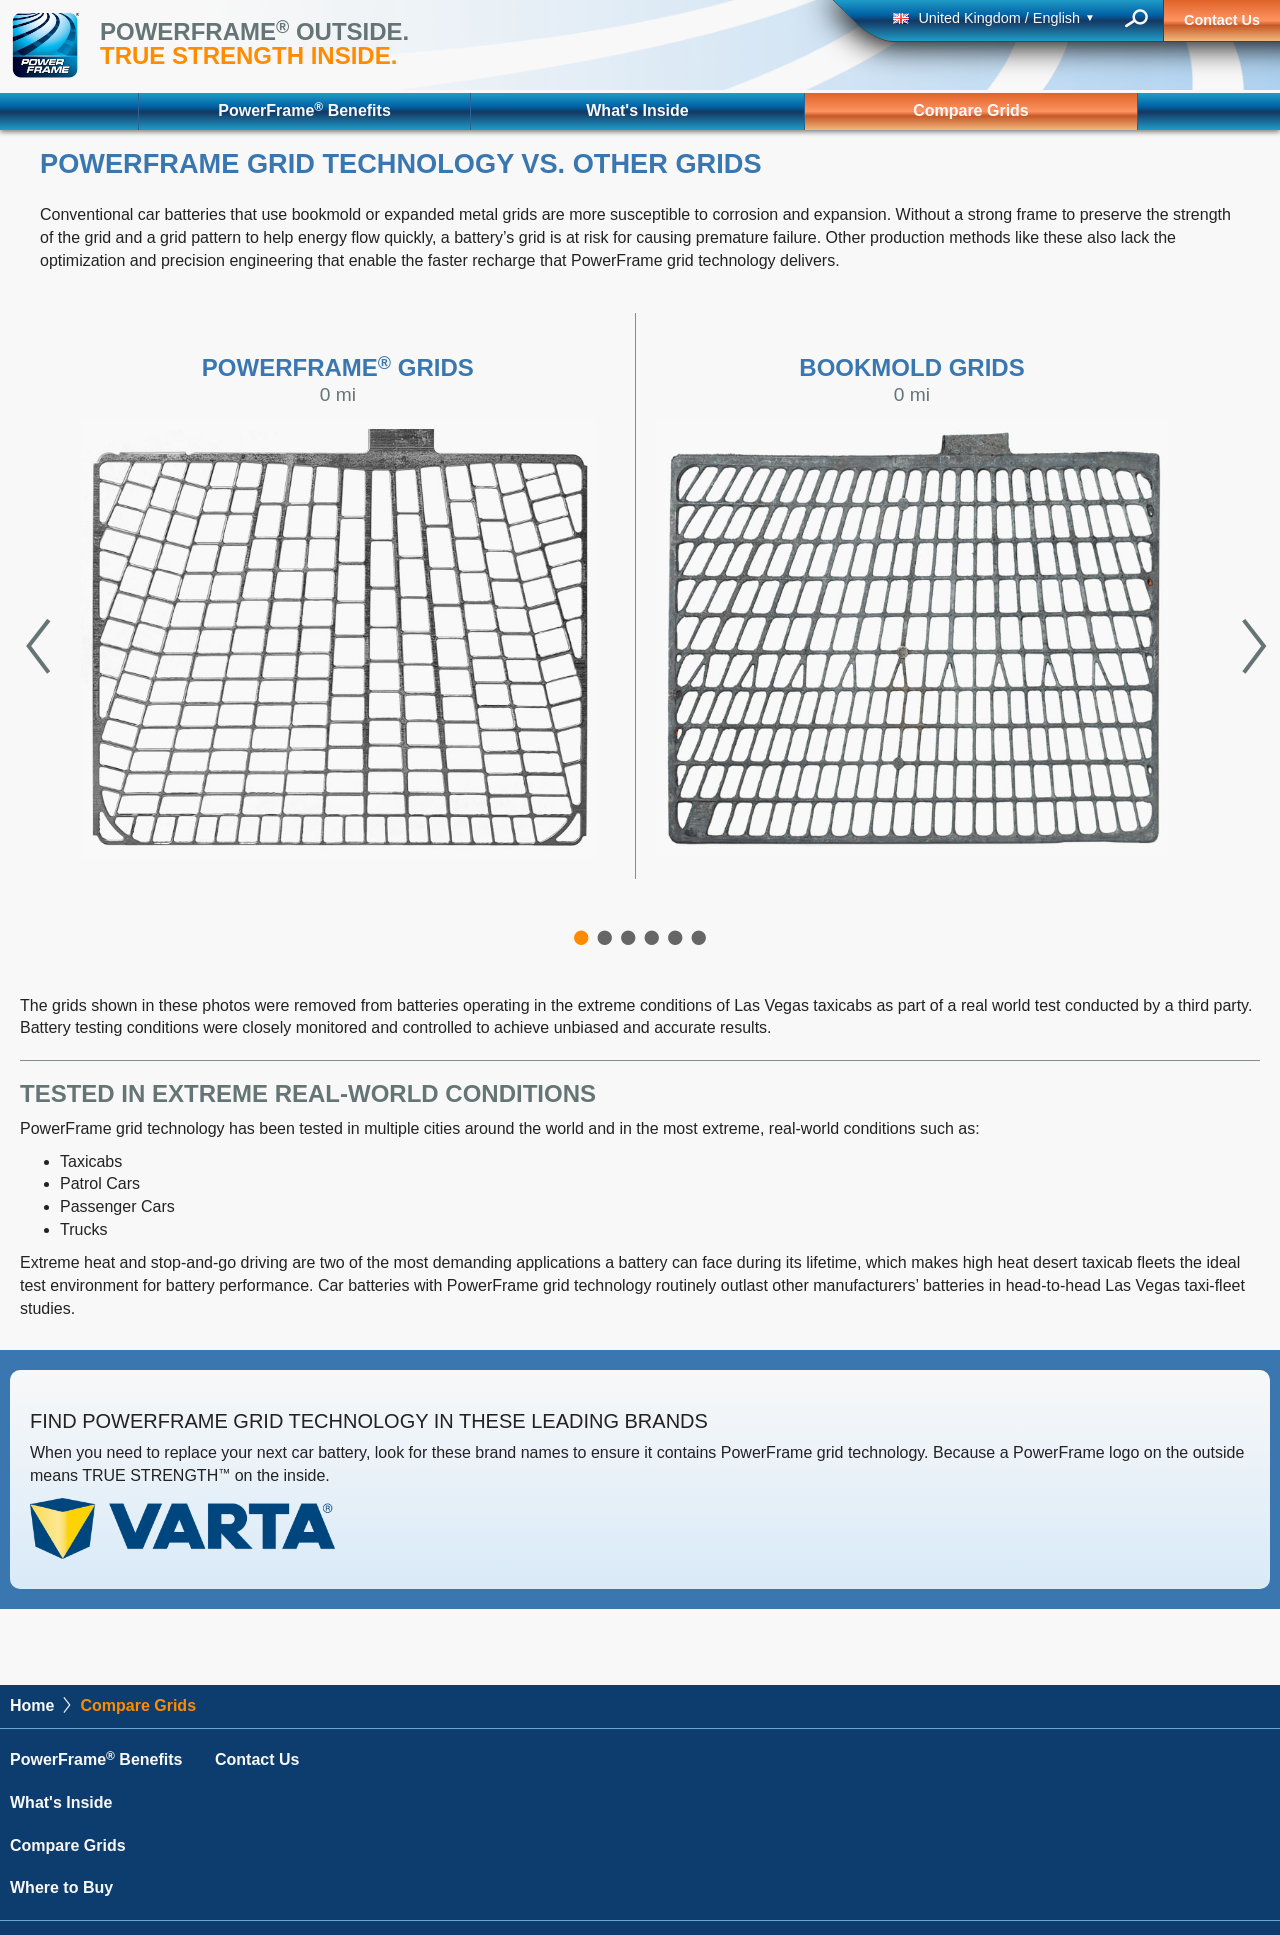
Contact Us (1222, 20)
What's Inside (637, 110)
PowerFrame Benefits (304, 109)
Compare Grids (971, 110)
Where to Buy (61, 1887)
